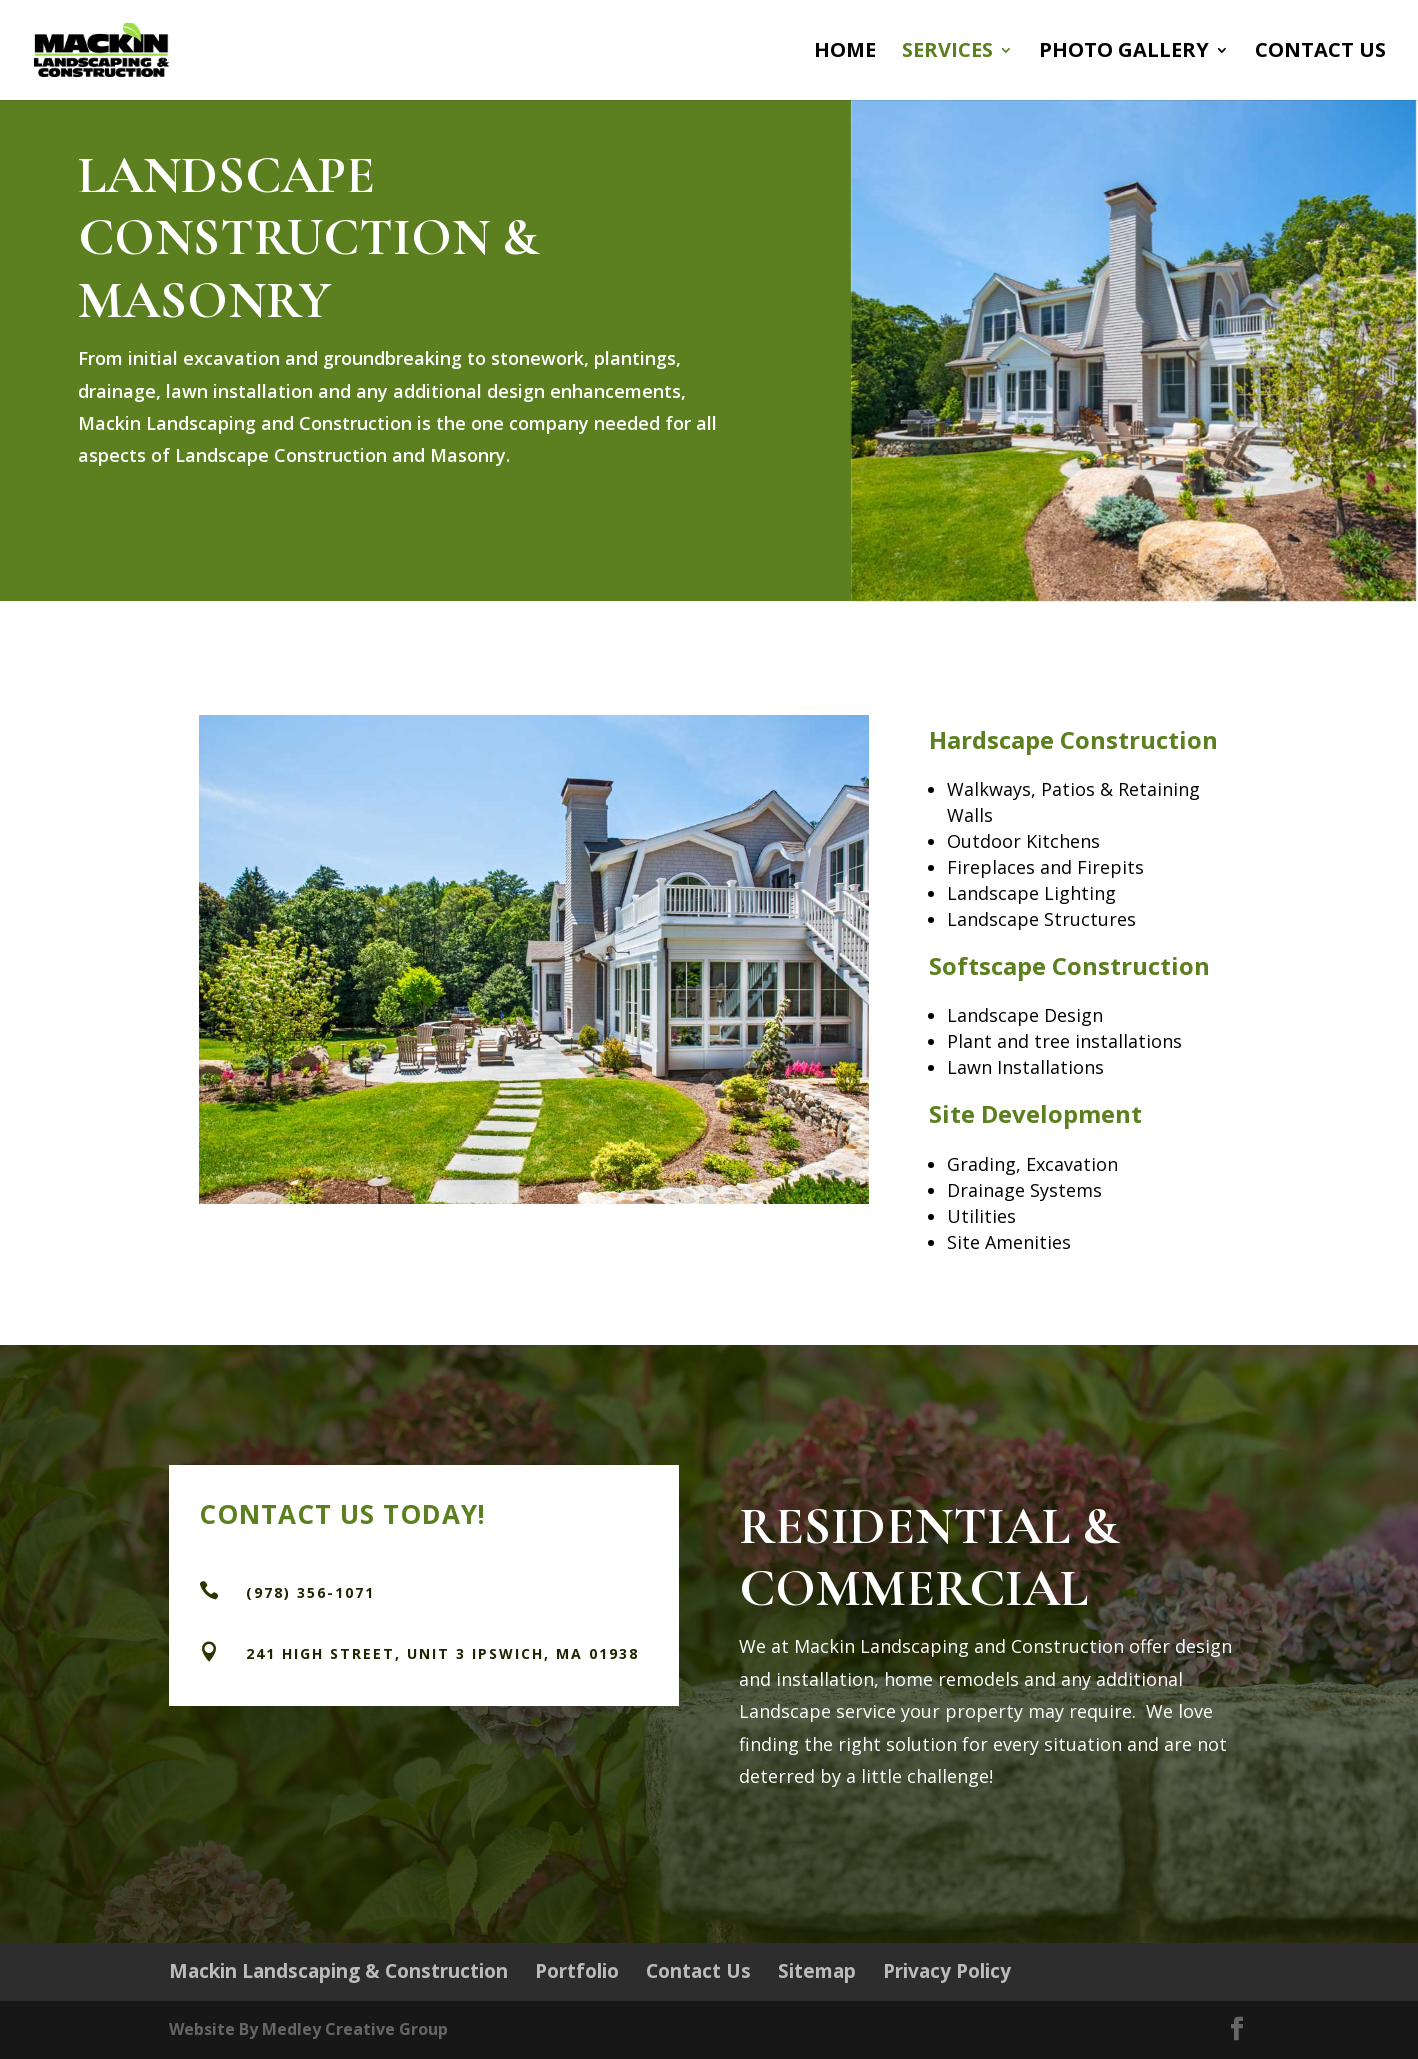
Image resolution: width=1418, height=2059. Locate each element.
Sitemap (817, 1971)
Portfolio (577, 1971)
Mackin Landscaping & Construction (338, 1971)
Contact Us (1320, 53)
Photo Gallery (1124, 53)
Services (947, 53)
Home (845, 53)
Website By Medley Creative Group (308, 2029)
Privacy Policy (947, 1971)
